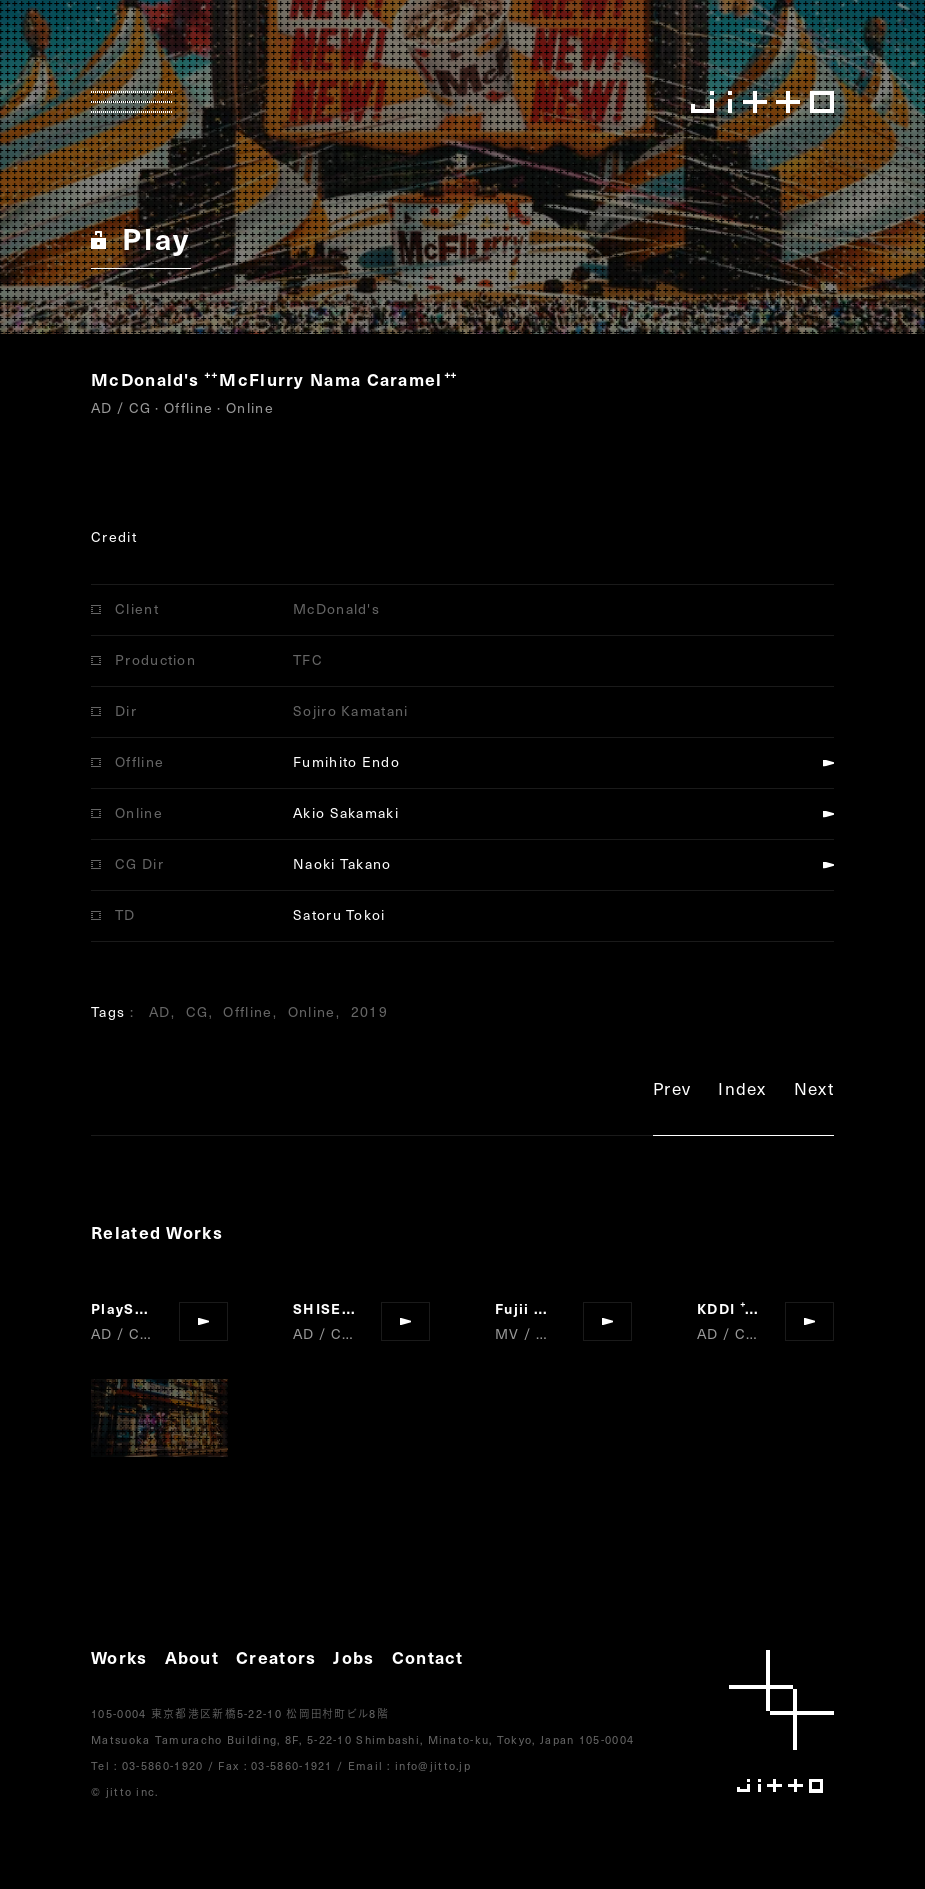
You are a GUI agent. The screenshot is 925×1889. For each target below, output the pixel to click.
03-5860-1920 (163, 1765)
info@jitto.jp (433, 1765)
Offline (247, 1011)
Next (814, 1091)
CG (197, 1011)
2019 (369, 1011)
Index (742, 1091)
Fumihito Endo (346, 761)
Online (312, 1011)
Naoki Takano (342, 863)
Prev (672, 1091)
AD (160, 1011)
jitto (781, 1721)
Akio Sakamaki (346, 812)
